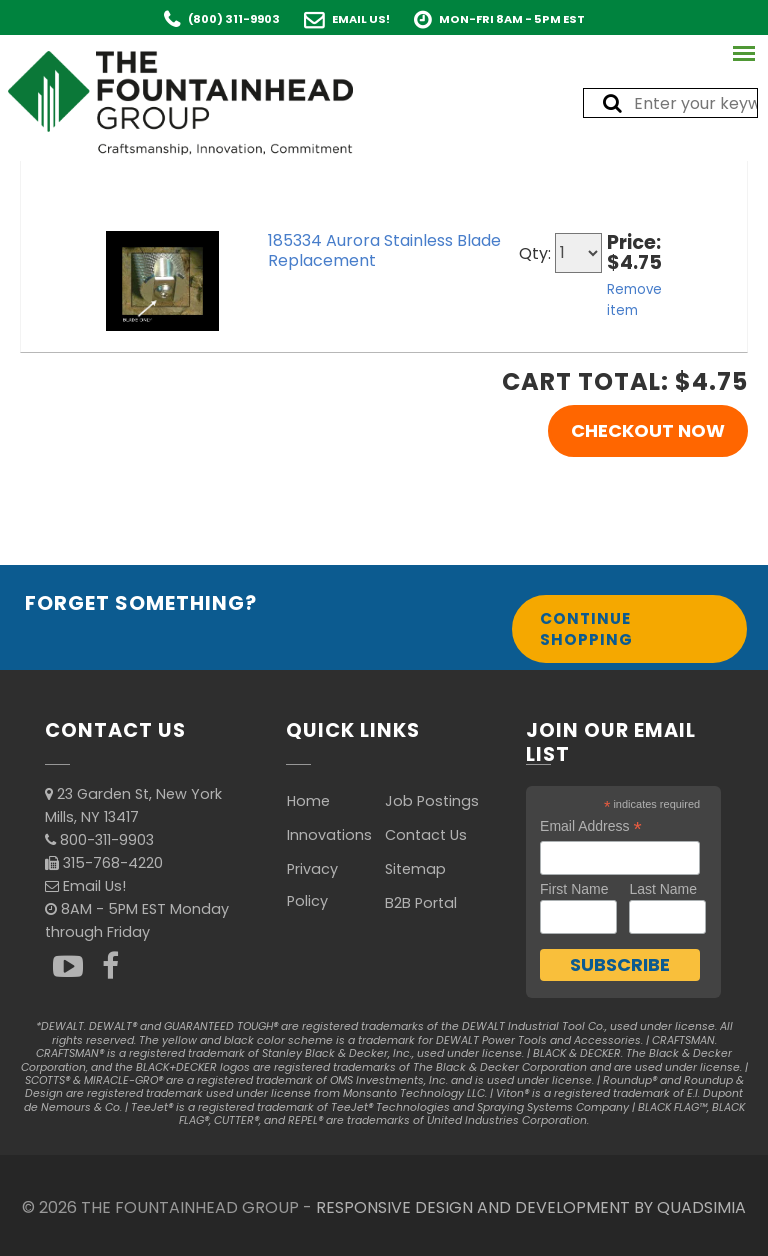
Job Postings (432, 801)
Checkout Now (648, 430)
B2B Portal (421, 903)
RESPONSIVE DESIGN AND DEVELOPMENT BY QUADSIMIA (531, 1207)
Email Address (591, 826)
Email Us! (361, 19)
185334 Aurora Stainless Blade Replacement (384, 250)
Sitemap (415, 869)
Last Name (663, 889)
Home (308, 801)
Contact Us (426, 835)
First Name (574, 889)
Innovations (329, 835)
